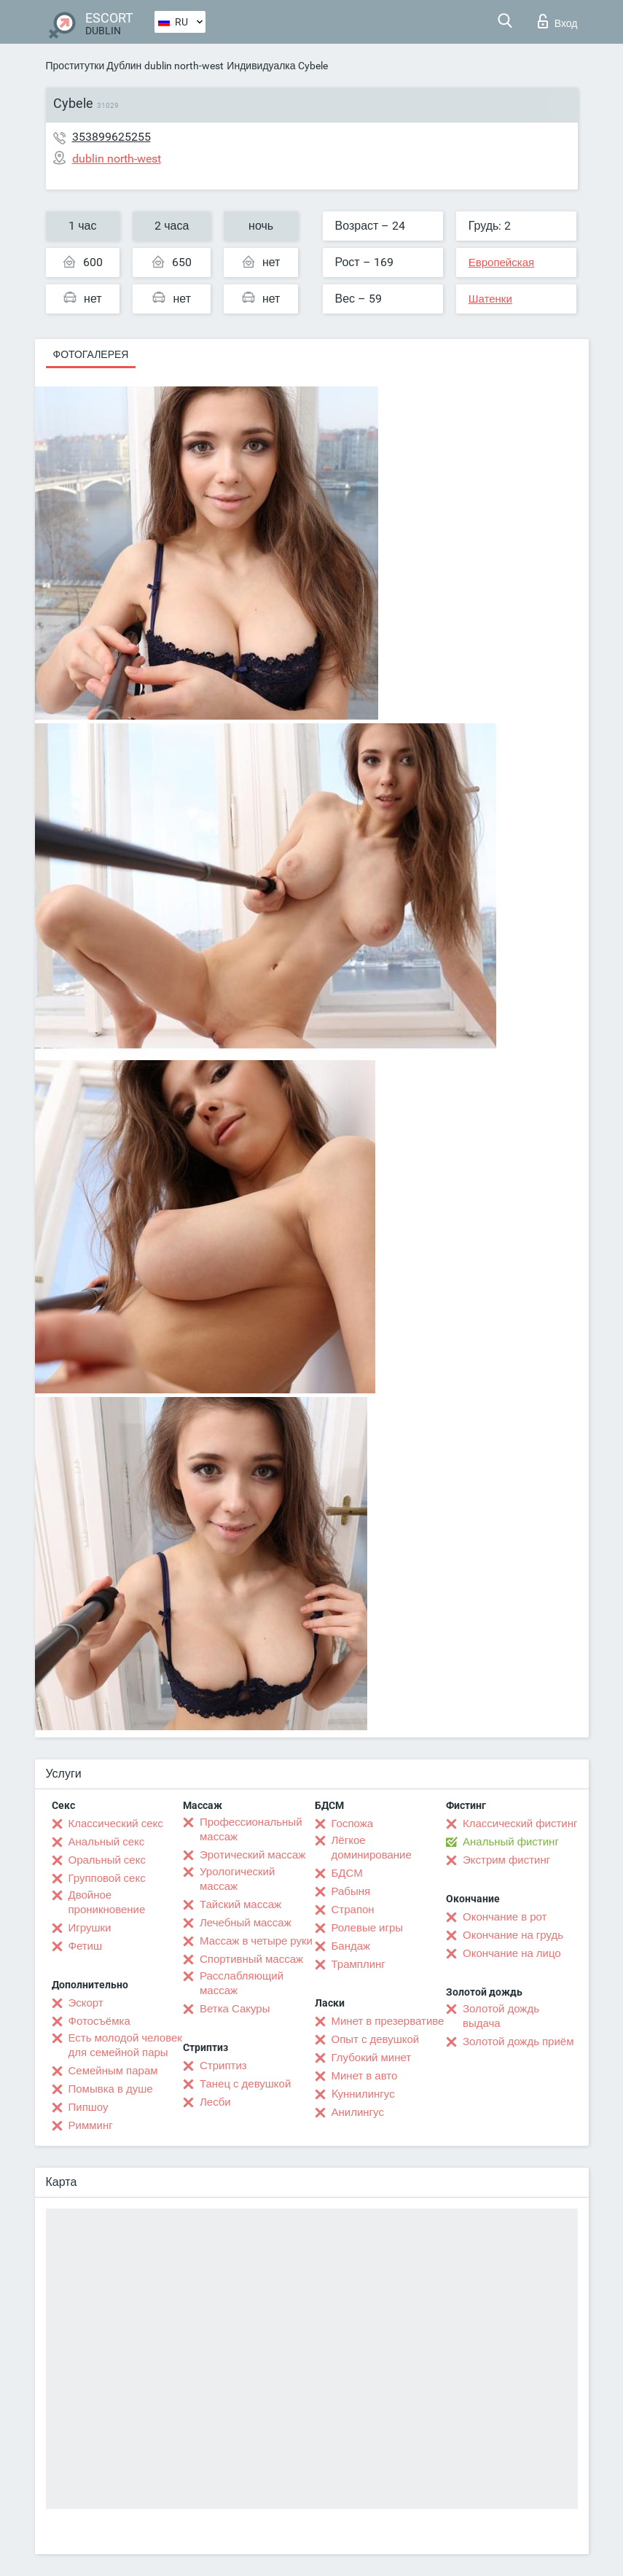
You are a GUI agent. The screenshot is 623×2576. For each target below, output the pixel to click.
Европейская (501, 262)
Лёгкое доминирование (372, 1847)
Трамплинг (358, 1964)
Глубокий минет (372, 2057)
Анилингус (358, 2112)
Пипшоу (88, 2107)
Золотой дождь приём (518, 2041)
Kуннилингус (363, 2094)
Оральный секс (107, 1860)
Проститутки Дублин (94, 65)
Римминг (90, 2125)
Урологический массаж (237, 1879)
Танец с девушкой (245, 2083)
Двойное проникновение (107, 1902)
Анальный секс (106, 1841)
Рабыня (351, 1891)
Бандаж (351, 1946)
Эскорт (85, 2002)
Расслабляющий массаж (241, 1983)
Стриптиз (223, 2065)
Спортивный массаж (251, 1959)
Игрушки (89, 1927)
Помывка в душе (110, 2089)
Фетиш (85, 1946)
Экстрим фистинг (506, 1860)
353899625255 (111, 137)
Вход (558, 21)
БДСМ (347, 1873)
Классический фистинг (520, 1823)
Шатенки (490, 299)
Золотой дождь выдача (501, 2016)
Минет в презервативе (388, 2021)
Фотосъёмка (99, 2021)
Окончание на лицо (512, 1953)
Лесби (215, 2102)
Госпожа (353, 1823)
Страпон (353, 1909)
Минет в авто (365, 2075)
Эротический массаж (252, 1854)
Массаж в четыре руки (256, 1940)
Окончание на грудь (513, 1935)
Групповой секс (107, 1878)
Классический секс (115, 1823)
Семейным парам (113, 2070)
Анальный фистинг (511, 1841)
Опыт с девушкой (376, 2039)
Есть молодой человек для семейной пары (125, 2045)
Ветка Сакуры (235, 2008)
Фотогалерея (91, 354)
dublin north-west (184, 65)
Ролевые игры (368, 1927)
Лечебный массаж (245, 1922)
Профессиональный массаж (251, 1829)
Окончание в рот (504, 1916)
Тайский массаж (240, 1904)
